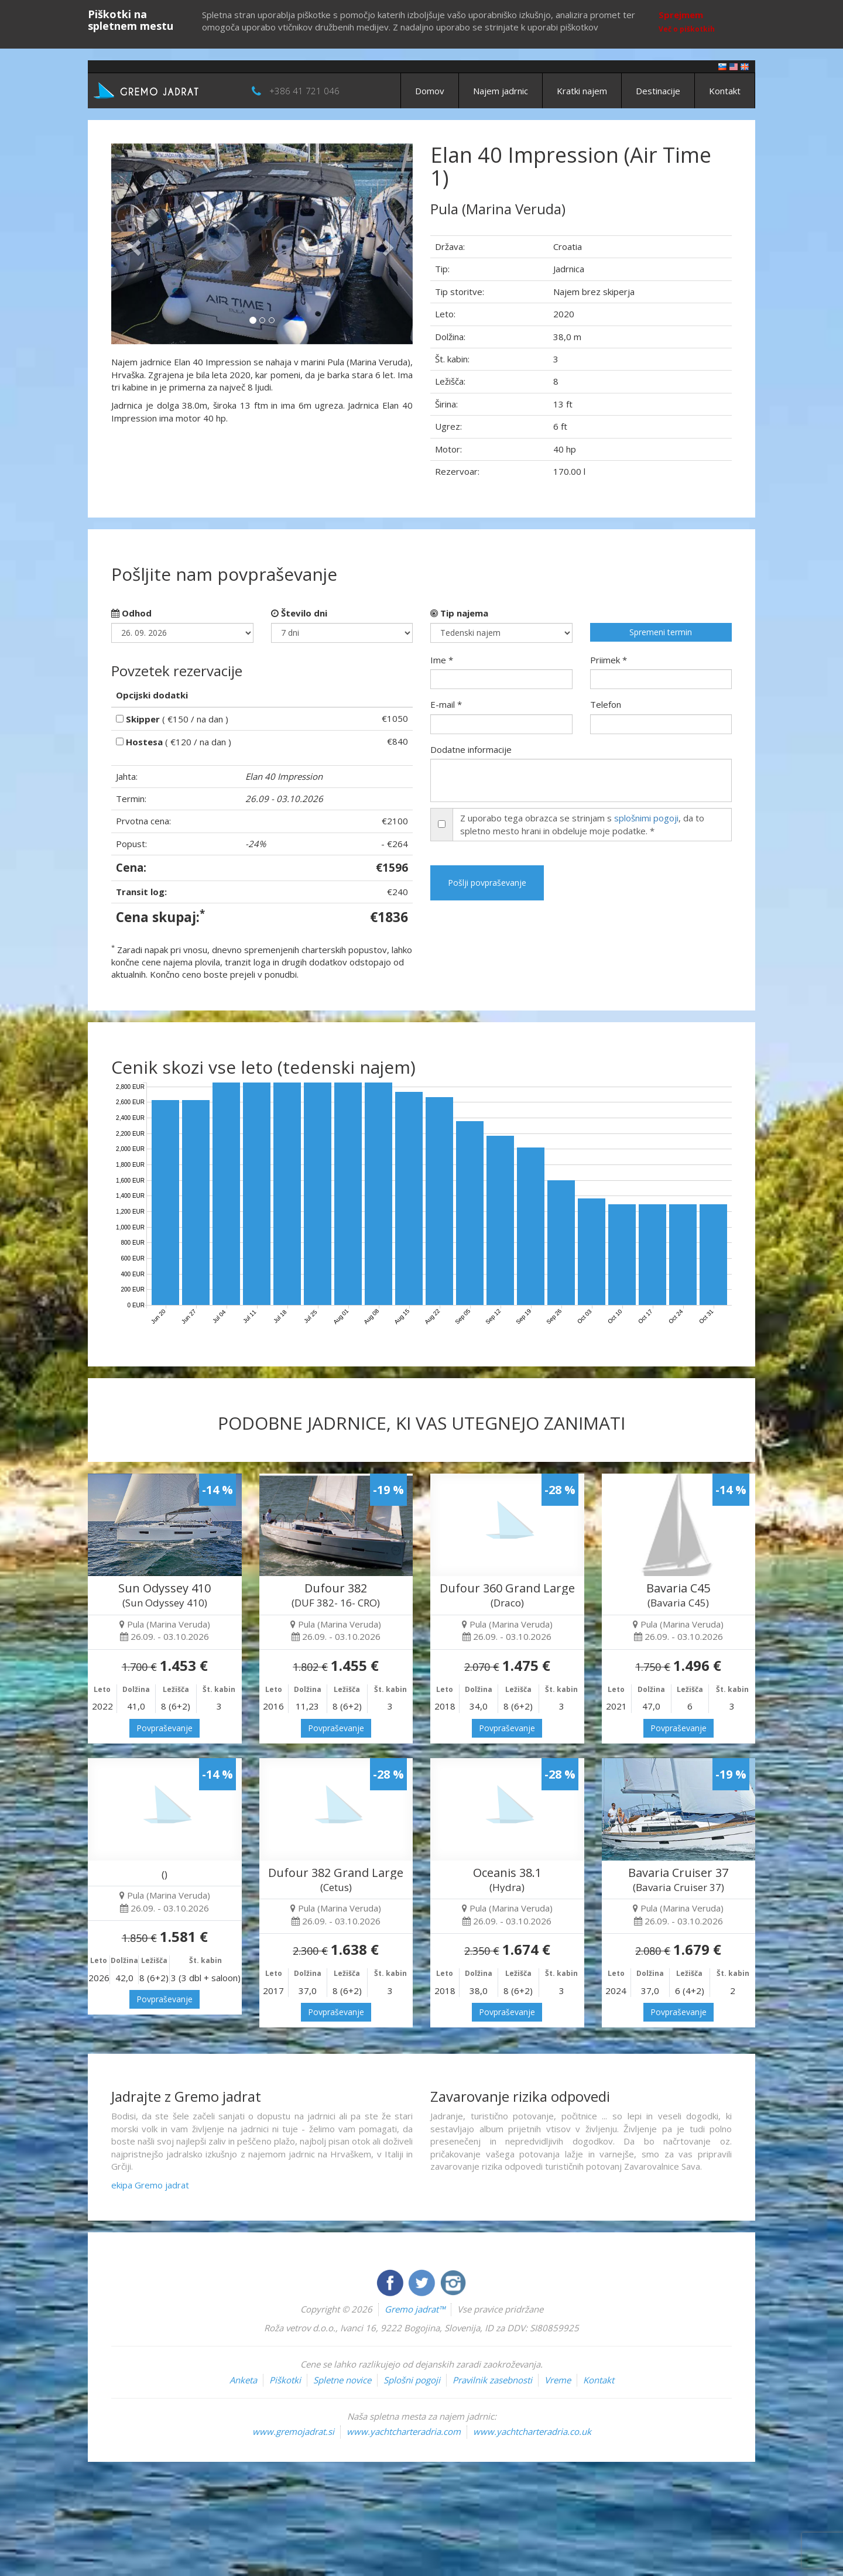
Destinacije (658, 91)
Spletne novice (342, 2380)
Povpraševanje (164, 1728)
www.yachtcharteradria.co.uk (532, 2431)
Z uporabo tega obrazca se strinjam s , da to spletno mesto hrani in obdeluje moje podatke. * (582, 824)
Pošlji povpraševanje (487, 882)
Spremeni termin (660, 632)
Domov (429, 91)
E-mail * (446, 704)
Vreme (557, 2380)
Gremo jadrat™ (415, 2309)
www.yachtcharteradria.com (404, 2431)
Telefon (605, 704)
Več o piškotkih (687, 29)
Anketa (243, 2380)
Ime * (441, 660)
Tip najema (459, 613)
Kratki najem (582, 91)
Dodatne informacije (471, 749)
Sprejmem (681, 14)
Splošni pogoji (411, 2380)
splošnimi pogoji (646, 818)
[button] (133, 243)
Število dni (299, 613)
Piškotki (285, 2380)
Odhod (131, 613)
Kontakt (725, 91)
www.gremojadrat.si (293, 2431)
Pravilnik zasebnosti (492, 2380)
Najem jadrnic (500, 91)
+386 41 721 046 (304, 91)
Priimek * (608, 660)
